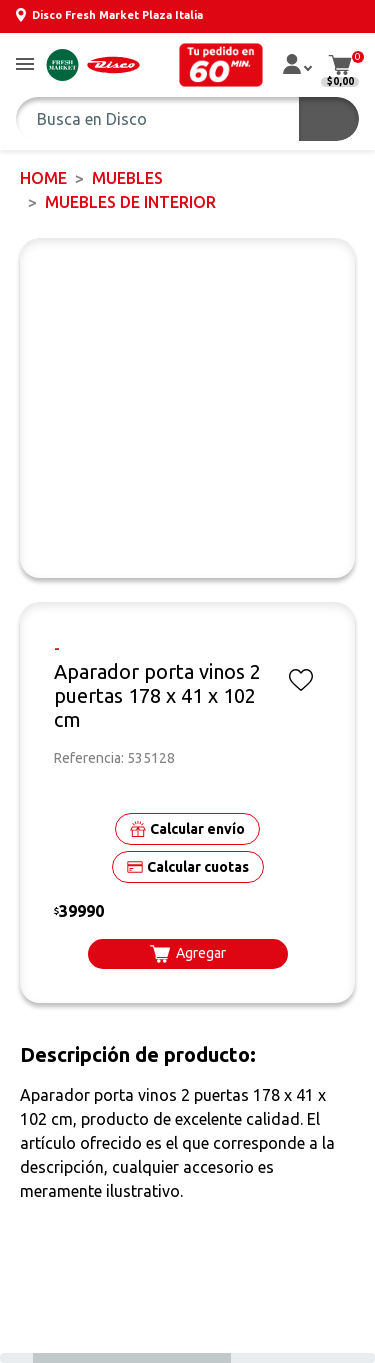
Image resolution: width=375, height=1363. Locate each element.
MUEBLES (127, 178)
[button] (25, 65)
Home (43, 178)
